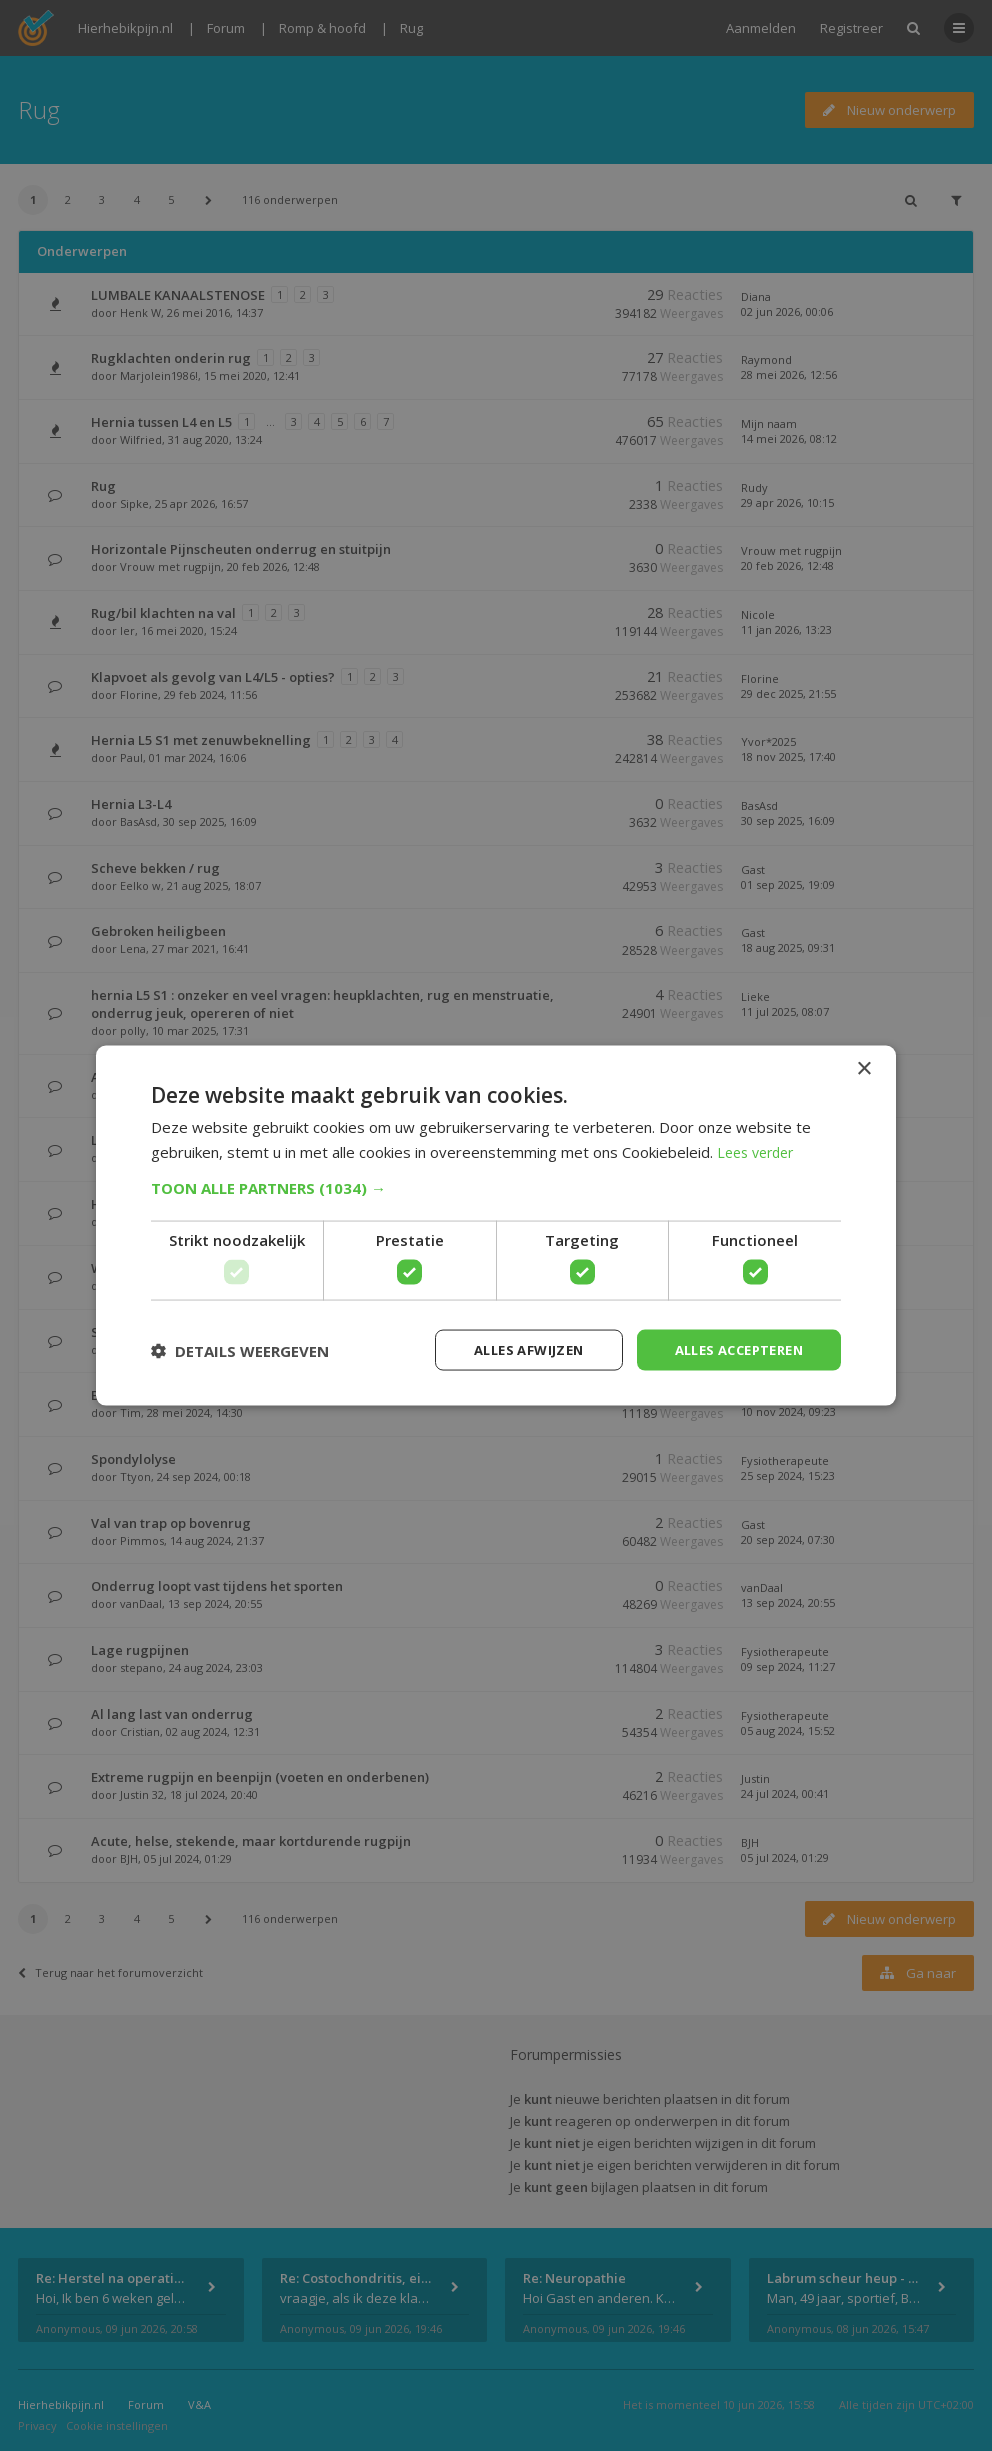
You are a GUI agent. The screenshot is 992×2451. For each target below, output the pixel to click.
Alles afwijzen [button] (509, 1349)
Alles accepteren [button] (731, 1349)
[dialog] (496, 1225)
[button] (496, 1186)
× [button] (863, 1066)
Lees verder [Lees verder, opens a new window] (759, 1150)
